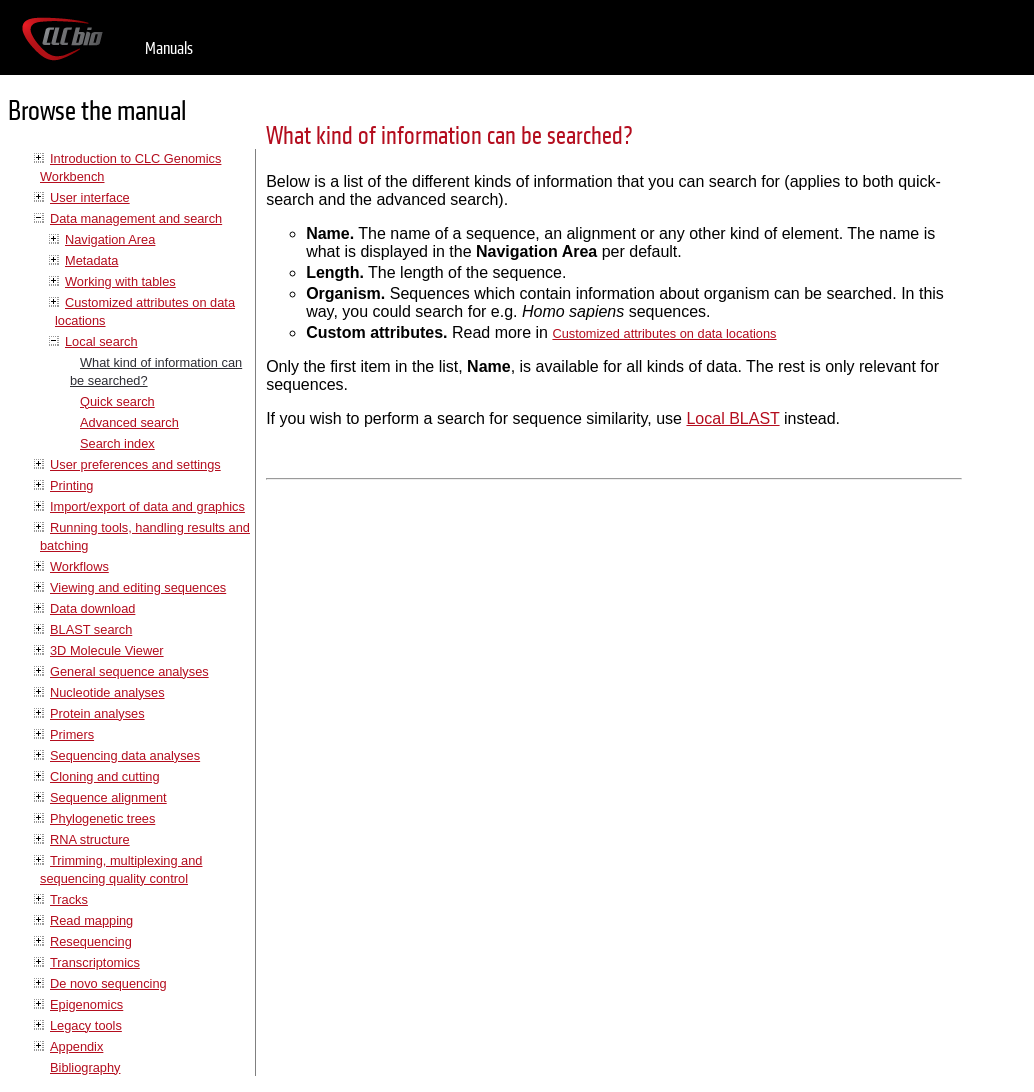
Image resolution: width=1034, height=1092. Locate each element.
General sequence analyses (129, 671)
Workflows (79, 566)
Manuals (169, 48)
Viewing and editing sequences (138, 587)
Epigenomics (86, 1004)
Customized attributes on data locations (664, 333)
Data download (92, 608)
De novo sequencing (108, 983)
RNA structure (90, 839)
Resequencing (91, 941)
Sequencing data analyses (125, 755)
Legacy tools (86, 1025)
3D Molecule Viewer (107, 650)
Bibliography (85, 1067)
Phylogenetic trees (102, 818)
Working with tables (120, 281)
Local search (101, 341)
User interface (90, 197)
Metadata (91, 260)
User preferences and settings (135, 464)
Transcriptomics (95, 962)
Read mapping (91, 920)
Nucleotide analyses (107, 692)
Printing (71, 485)
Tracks (69, 899)
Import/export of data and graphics (147, 506)
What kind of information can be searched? (449, 136)
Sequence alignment (108, 797)
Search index (117, 443)
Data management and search (136, 218)
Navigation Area (110, 239)
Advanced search (129, 422)
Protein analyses (97, 713)
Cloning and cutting (105, 776)
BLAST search (91, 629)
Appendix (76, 1046)
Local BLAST (732, 418)
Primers (72, 734)
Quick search (117, 401)
